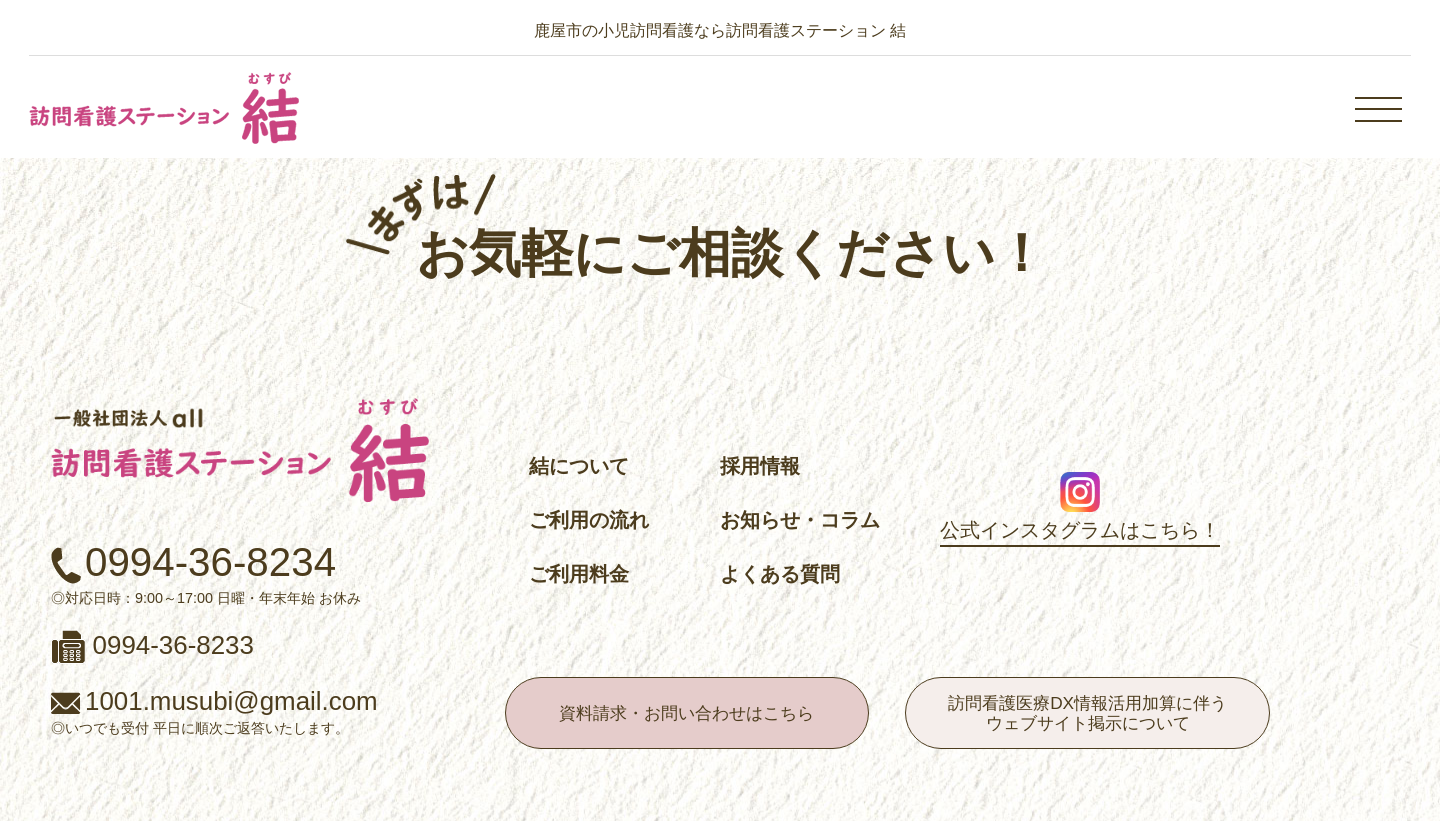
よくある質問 (780, 574)
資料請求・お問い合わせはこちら (686, 713)
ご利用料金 (579, 574)
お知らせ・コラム (800, 520)
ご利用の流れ (589, 520)
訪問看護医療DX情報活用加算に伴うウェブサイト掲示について (1087, 713)
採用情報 (760, 466)
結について (579, 466)
